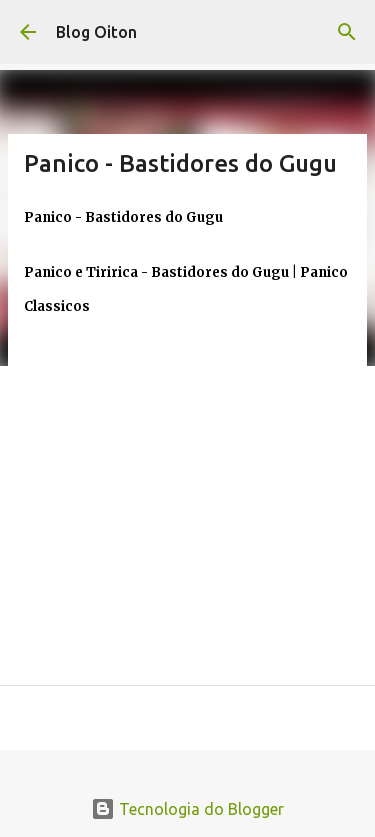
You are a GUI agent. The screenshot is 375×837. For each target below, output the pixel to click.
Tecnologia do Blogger (187, 809)
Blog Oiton (96, 32)
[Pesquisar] (347, 32)
